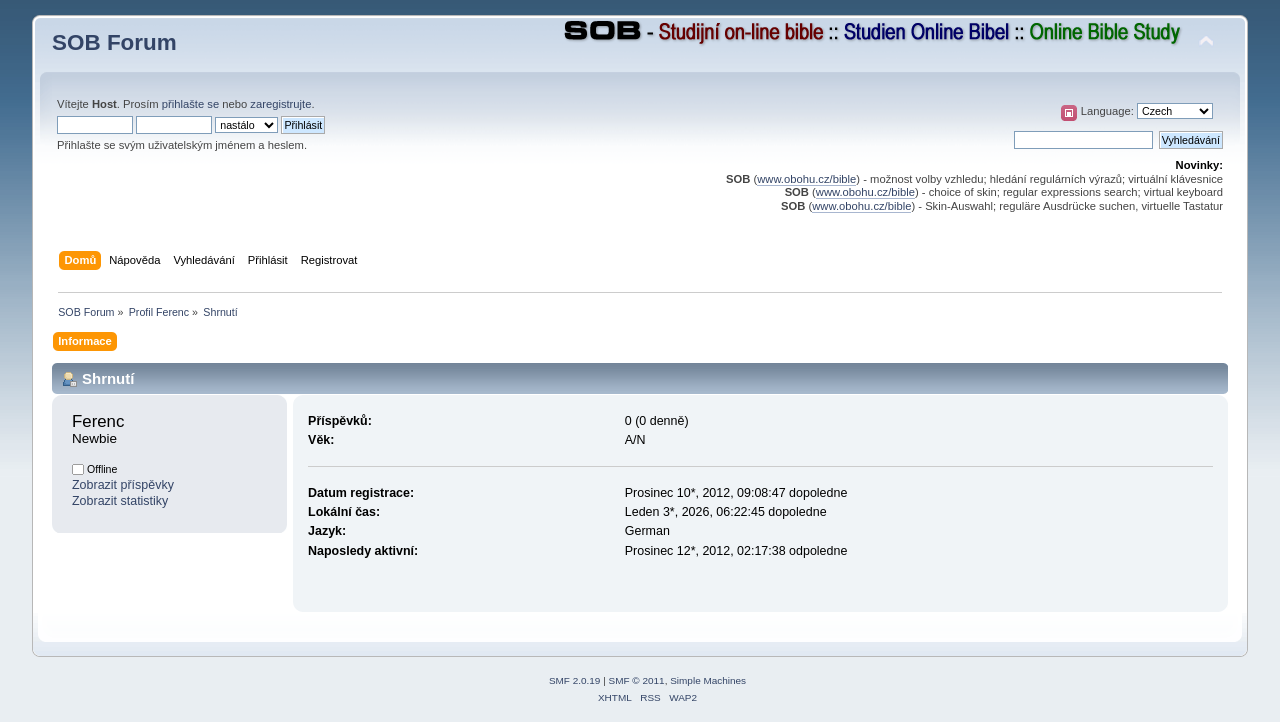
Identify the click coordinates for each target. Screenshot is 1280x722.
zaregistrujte (280, 104)
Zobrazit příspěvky (123, 485)
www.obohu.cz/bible (806, 179)
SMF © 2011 (637, 680)
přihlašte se (190, 104)
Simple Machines (708, 680)
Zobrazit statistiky (120, 501)
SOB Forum (114, 42)
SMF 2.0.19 (575, 680)
